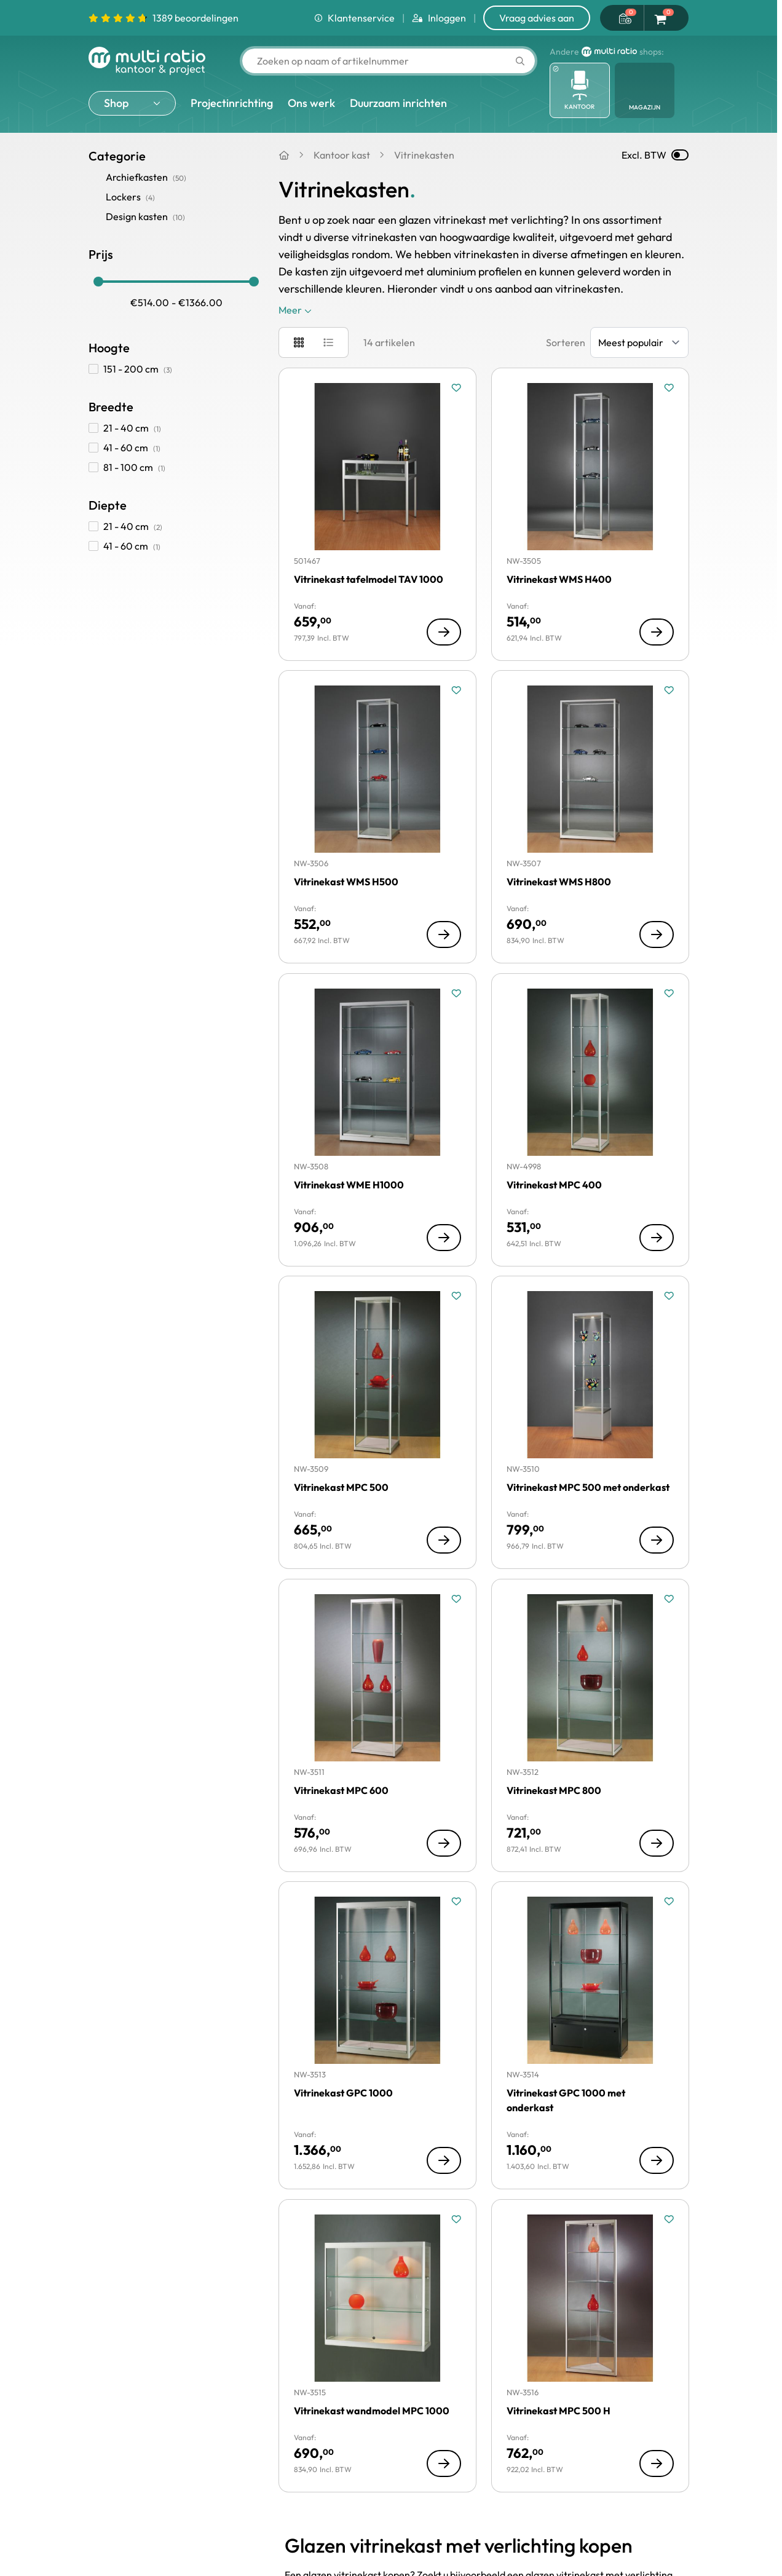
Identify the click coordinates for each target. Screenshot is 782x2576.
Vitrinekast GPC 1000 (343, 2093)
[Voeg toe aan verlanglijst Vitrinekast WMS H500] (456, 690)
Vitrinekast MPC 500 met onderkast (588, 1487)
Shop (116, 103)
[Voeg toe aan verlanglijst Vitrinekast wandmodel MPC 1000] (456, 2219)
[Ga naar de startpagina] (147, 61)
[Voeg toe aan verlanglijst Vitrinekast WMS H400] (668, 388)
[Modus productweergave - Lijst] (328, 342)
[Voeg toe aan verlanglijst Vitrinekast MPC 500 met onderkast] (668, 1296)
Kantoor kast (342, 155)
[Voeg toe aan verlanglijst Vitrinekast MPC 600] (456, 1599)
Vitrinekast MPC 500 (341, 1487)
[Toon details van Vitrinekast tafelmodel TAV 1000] (444, 631)
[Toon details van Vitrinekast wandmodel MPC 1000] (444, 2462)
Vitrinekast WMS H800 (559, 881)
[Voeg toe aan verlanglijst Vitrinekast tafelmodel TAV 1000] (456, 388)
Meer (295, 310)
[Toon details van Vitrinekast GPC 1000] (444, 2160)
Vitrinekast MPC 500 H (558, 2410)
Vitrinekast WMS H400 (559, 579)
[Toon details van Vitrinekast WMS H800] (656, 934)
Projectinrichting (232, 103)
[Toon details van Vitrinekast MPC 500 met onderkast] (656, 1540)
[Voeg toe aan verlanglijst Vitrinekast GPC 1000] (456, 1901)
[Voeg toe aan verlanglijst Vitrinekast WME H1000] (456, 993)
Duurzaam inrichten (398, 103)
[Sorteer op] (639, 342)
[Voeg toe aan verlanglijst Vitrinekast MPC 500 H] (668, 2219)
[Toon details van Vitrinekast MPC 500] (444, 1540)
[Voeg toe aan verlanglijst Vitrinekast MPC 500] (456, 1296)
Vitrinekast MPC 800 (554, 1790)
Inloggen (439, 18)
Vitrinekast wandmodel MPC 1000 (371, 2410)
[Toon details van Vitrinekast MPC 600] (444, 1842)
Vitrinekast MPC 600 (341, 1790)
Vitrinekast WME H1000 (349, 1185)
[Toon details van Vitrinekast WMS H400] (656, 631)
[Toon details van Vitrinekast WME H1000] (444, 1236)
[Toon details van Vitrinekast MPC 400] (656, 1236)
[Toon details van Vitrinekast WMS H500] (444, 934)
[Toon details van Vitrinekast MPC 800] (656, 1842)
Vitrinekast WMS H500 (346, 881)
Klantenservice (354, 18)
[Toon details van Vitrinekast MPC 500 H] (656, 2462)
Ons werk (311, 103)
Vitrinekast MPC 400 (554, 1185)
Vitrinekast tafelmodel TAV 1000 (368, 579)
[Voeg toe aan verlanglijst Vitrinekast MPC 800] (668, 1599)
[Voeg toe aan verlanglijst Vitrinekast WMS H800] (668, 690)
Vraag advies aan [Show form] (536, 18)
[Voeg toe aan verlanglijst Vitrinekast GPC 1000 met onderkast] (668, 1901)
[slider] (98, 281)
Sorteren (565, 342)
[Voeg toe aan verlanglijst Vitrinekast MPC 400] (668, 993)
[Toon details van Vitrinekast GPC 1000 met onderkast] (656, 2160)
